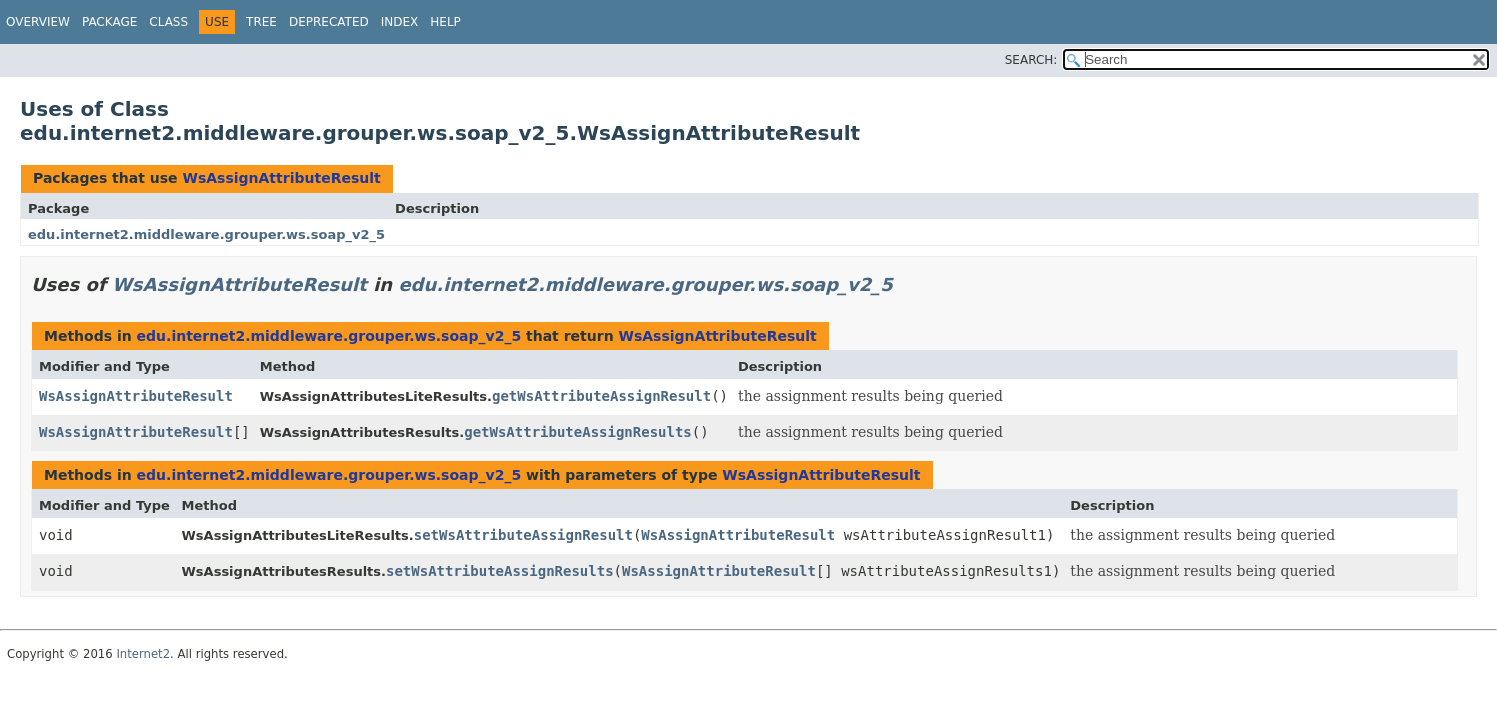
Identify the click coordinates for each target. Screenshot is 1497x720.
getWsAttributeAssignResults (578, 432)
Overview (38, 22)
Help (445, 22)
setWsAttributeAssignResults (500, 571)
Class (168, 22)
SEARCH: (1031, 60)
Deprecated (329, 22)
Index (400, 22)
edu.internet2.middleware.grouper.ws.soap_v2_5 (206, 234)
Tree (261, 22)
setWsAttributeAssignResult (523, 535)
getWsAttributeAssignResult (601, 396)
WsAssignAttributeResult (281, 178)
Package (109, 22)
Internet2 (143, 654)
